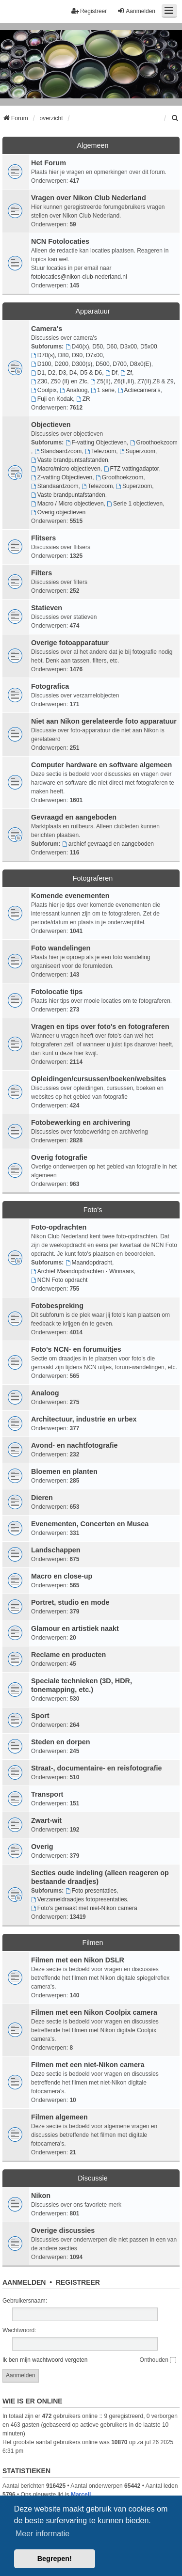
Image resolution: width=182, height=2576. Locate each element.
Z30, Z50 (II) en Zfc (59, 381)
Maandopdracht (89, 1262)
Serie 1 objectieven (135, 503)
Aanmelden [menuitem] (136, 11)
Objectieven (51, 424)
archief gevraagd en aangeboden (108, 843)
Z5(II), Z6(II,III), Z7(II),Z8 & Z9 (132, 381)
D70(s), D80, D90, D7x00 (67, 355)
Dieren (42, 1497)
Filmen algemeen (59, 2117)
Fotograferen (93, 878)
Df (111, 372)
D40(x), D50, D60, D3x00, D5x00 (111, 346)
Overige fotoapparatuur (70, 643)
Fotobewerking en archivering (81, 1122)
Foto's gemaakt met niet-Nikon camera (84, 1908)
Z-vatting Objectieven (61, 477)
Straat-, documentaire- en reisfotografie (96, 1768)
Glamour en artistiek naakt (75, 1628)
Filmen (92, 1942)
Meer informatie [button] (42, 2533)
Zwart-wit (46, 1820)
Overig (42, 1846)
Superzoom (137, 451)
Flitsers (43, 538)
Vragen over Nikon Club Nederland (88, 198)
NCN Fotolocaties (60, 241)
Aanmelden (24, 2282)
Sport (40, 1716)
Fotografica (50, 686)
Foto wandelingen (60, 948)
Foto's (92, 1210)
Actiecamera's (139, 390)
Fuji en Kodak (52, 398)
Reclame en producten (68, 1655)
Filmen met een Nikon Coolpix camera (94, 2012)
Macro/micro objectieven (65, 468)
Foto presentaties (91, 1890)
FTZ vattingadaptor (131, 468)
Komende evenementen (70, 896)
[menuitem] (175, 118)
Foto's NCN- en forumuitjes (76, 1349)
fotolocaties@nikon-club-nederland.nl (79, 276)
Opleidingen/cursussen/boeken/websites (98, 1079)
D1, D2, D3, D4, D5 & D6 (66, 372)
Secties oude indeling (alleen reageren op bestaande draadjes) (100, 1877)
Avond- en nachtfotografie (74, 1445)
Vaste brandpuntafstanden (68, 494)
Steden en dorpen (60, 1742)
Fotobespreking (57, 1306)
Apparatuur (92, 311)
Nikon (40, 2195)
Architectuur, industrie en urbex (84, 1419)
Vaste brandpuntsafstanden (69, 460)
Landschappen (56, 1550)
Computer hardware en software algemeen (101, 765)
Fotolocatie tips (57, 992)
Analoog (74, 390)
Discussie (93, 2178)
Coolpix (44, 390)
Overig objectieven (58, 512)
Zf (126, 372)
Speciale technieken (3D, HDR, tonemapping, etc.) (81, 1685)
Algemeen (93, 145)
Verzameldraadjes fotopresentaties (79, 1899)
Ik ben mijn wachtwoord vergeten (44, 2359)
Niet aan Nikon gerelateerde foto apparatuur (104, 721)
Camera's (46, 328)
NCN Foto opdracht (59, 1280)
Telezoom (100, 451)
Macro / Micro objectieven (67, 503)
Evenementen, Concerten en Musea (90, 1524)
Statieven (46, 608)
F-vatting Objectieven (96, 442)
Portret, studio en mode (70, 1602)
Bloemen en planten (64, 1471)
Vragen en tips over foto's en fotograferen (100, 1026)
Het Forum (48, 163)
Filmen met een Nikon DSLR (77, 1960)
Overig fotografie (59, 1157)
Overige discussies (63, 2230)
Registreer (78, 2282)
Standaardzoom (58, 451)
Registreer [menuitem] (89, 11)
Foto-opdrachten (58, 1227)
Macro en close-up (61, 1576)
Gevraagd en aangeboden (73, 817)
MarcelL (82, 2494)
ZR (83, 398)
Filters (41, 573)
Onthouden (158, 2359)
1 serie (103, 390)
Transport (47, 1794)
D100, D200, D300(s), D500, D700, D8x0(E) (91, 364)
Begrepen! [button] (54, 2558)
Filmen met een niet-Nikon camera (88, 2065)
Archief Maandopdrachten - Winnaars (82, 1271)
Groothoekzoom (154, 442)
